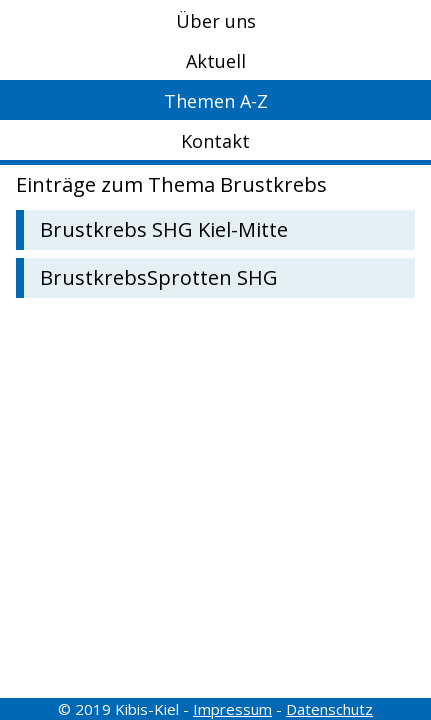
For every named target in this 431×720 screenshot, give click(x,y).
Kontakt (215, 141)
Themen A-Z (216, 101)
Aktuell (216, 61)
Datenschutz (329, 709)
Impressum (232, 709)
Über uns (216, 21)
